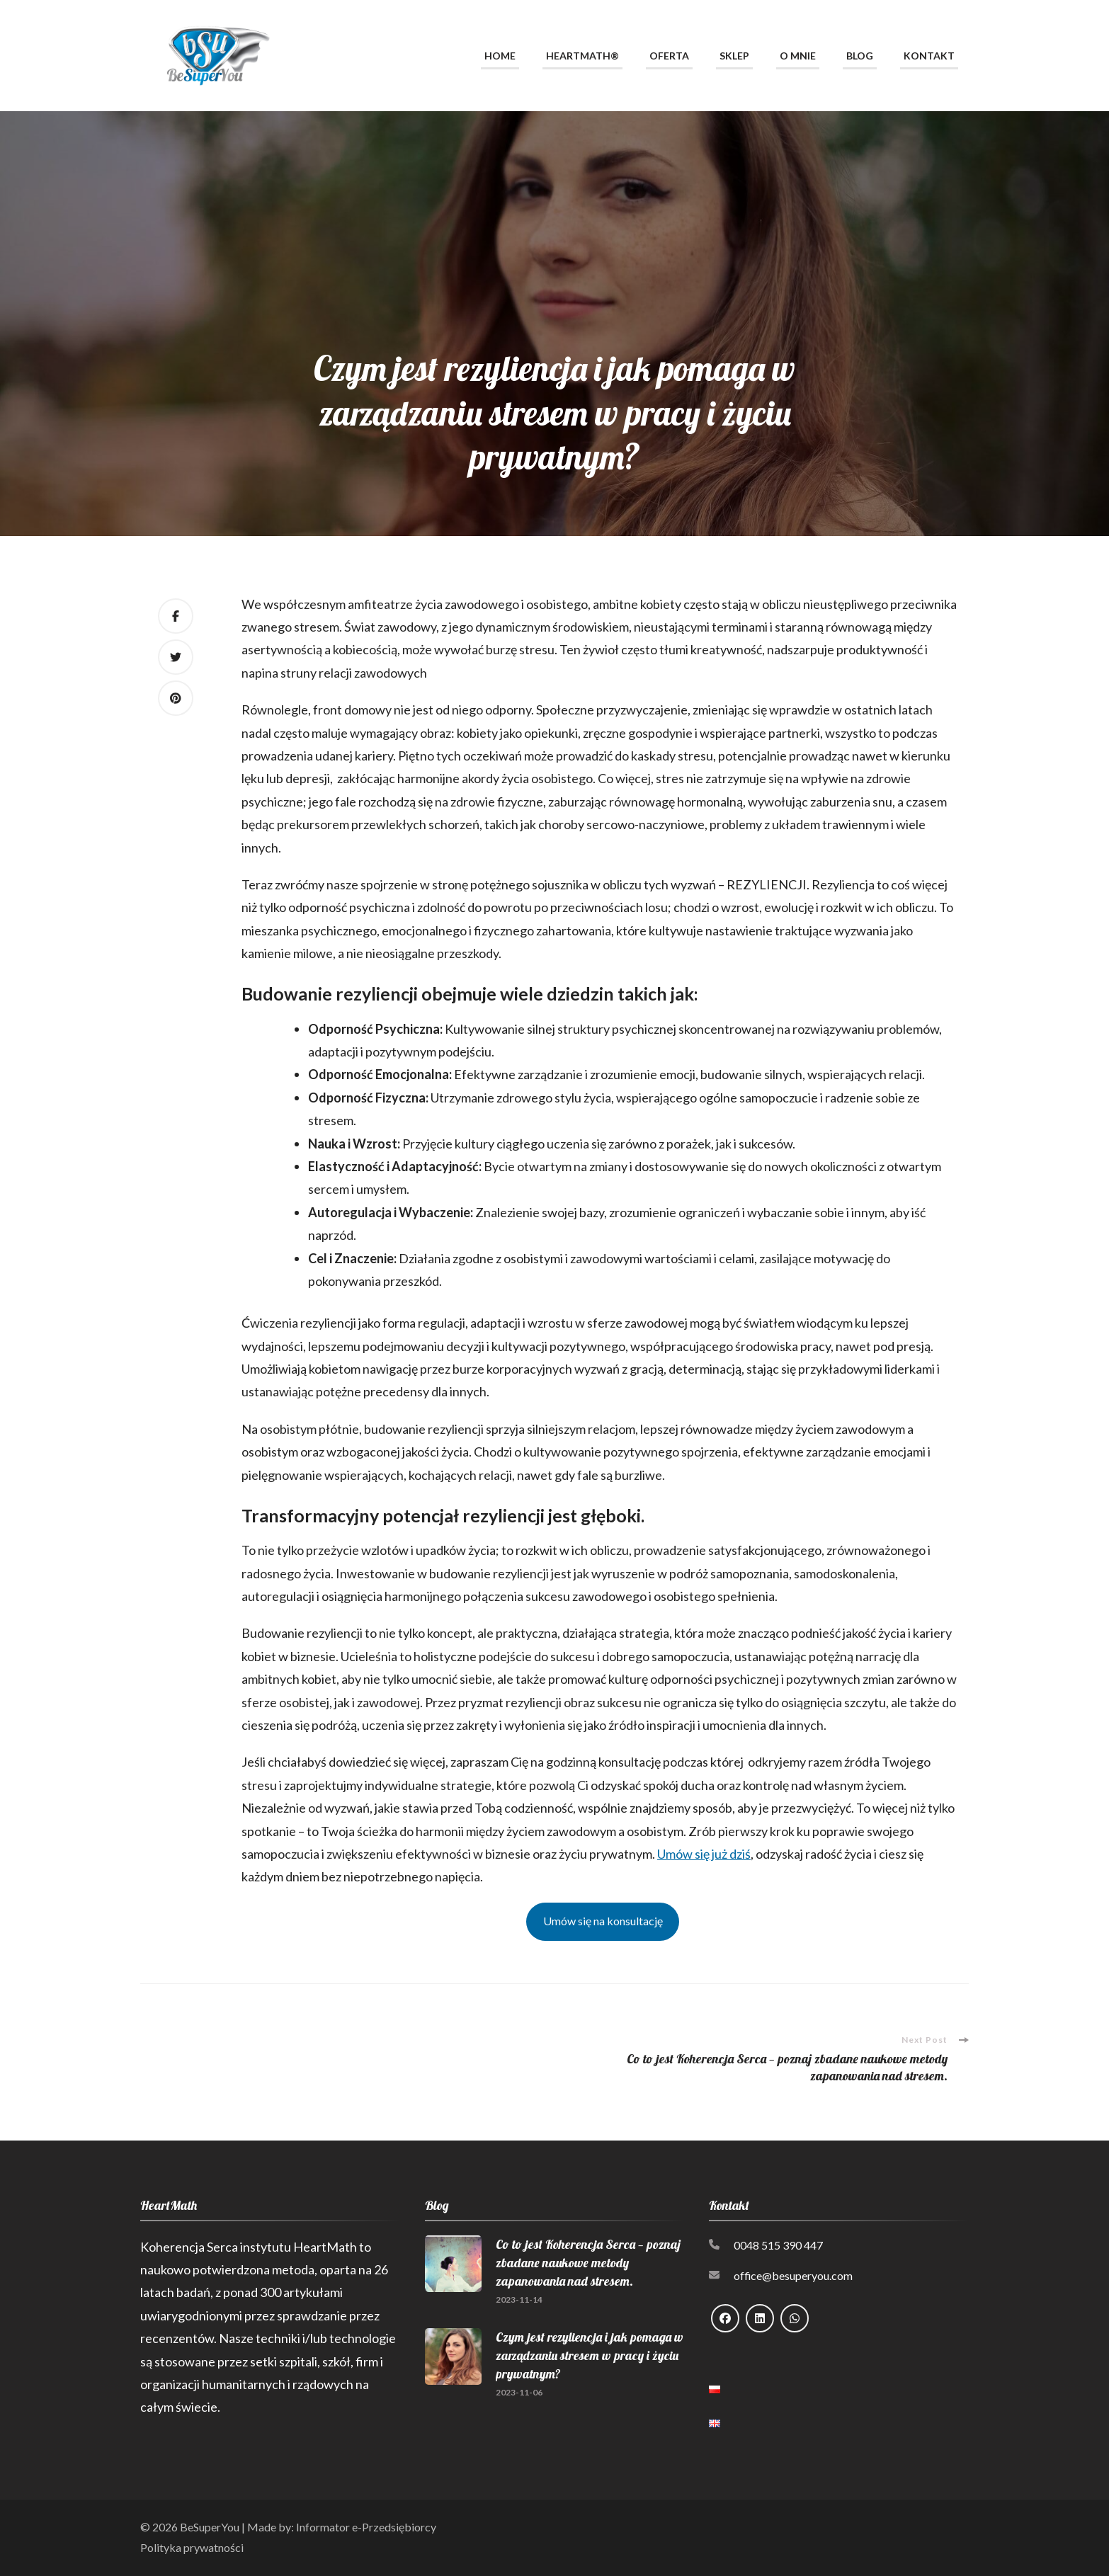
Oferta (669, 56)
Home (500, 56)
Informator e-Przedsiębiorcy (366, 2527)
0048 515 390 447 (778, 2245)
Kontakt (929, 56)
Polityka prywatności (192, 2547)
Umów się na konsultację (603, 1920)
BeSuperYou (209, 2527)
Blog (859, 56)
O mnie (798, 56)
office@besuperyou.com (793, 2275)
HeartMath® (582, 56)
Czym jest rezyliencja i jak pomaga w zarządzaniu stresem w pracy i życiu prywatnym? (589, 2355)
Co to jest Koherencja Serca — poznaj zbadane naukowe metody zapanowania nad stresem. (588, 2262)
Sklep (734, 56)
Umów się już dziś (704, 1854)
